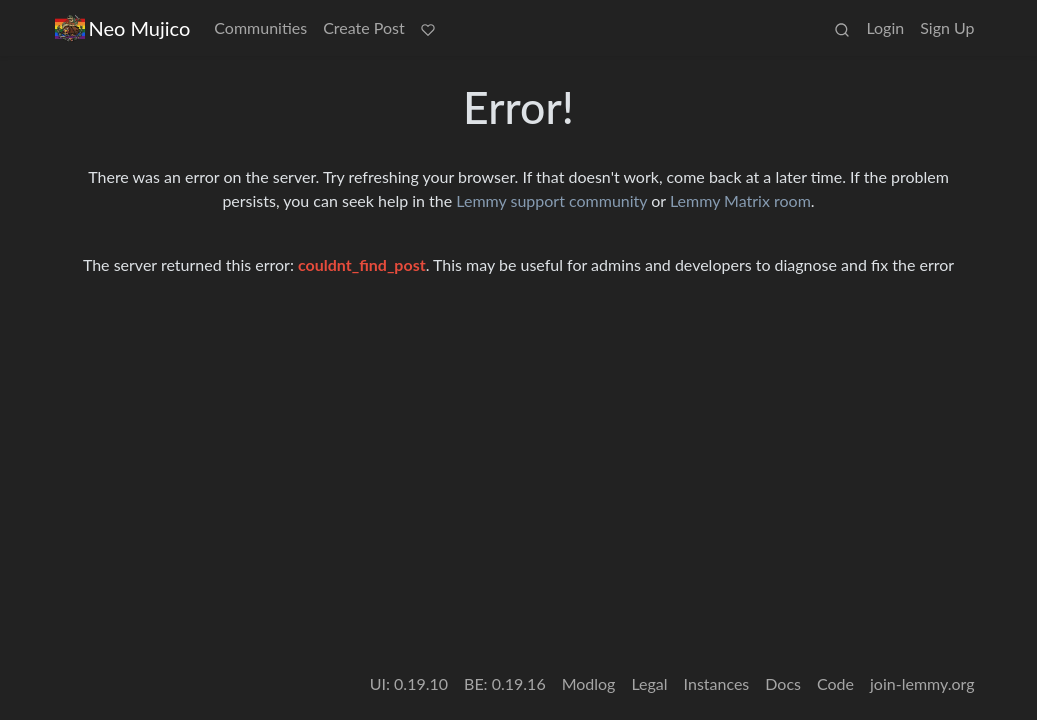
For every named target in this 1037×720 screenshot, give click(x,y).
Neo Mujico (123, 28)
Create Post (364, 27)
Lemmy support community (551, 200)
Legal (649, 683)
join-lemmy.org (922, 683)
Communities (260, 27)
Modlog (589, 683)
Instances (717, 683)
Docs (783, 683)
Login (885, 27)
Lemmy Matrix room (740, 200)
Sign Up (947, 27)
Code (835, 683)
